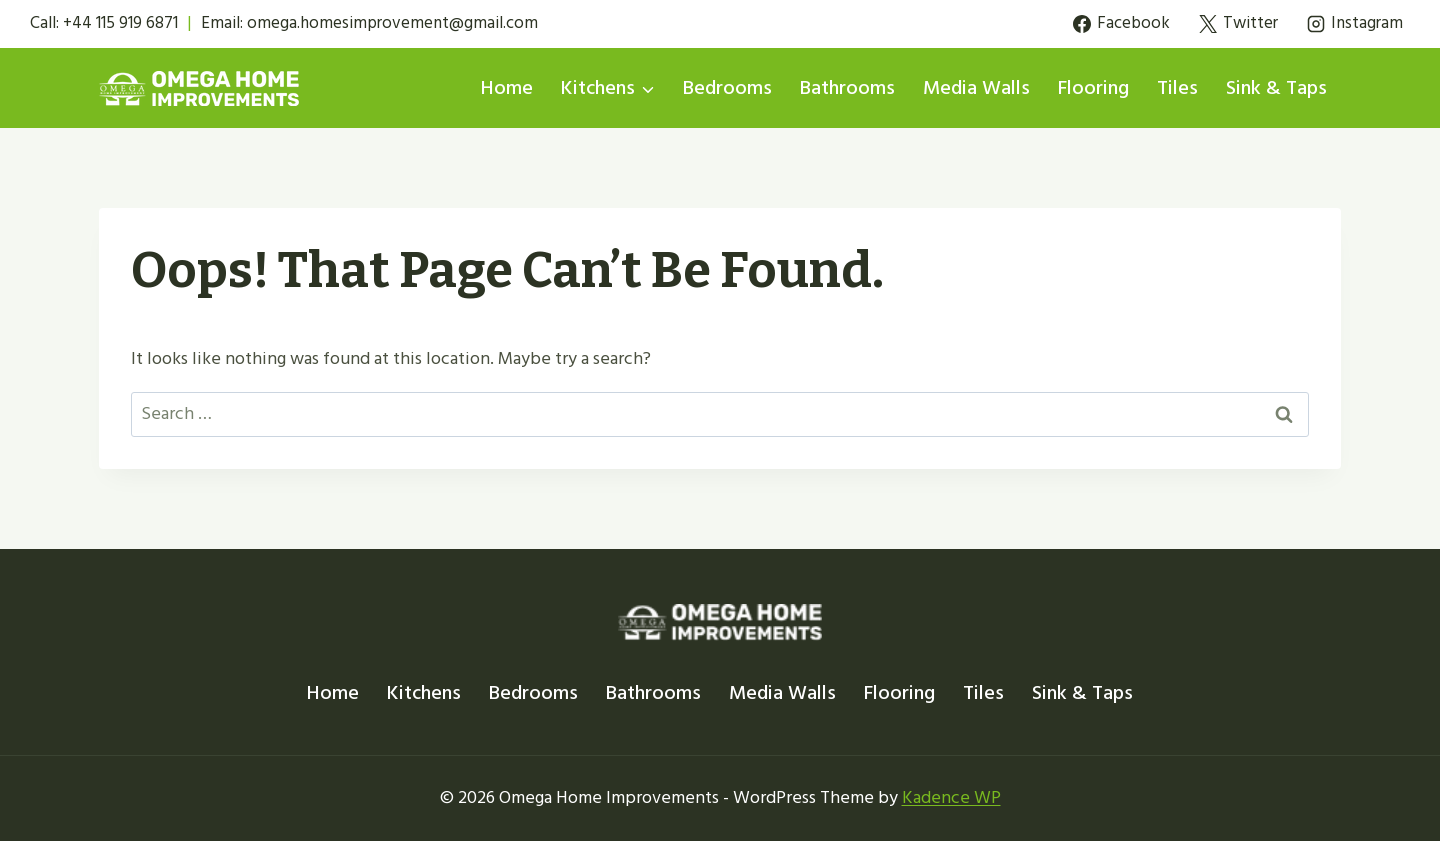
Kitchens (424, 693)
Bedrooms (727, 88)
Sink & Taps (1276, 88)
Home (507, 88)
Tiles (1177, 88)
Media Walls (976, 88)
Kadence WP (951, 797)
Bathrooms (847, 88)
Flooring (1093, 88)
